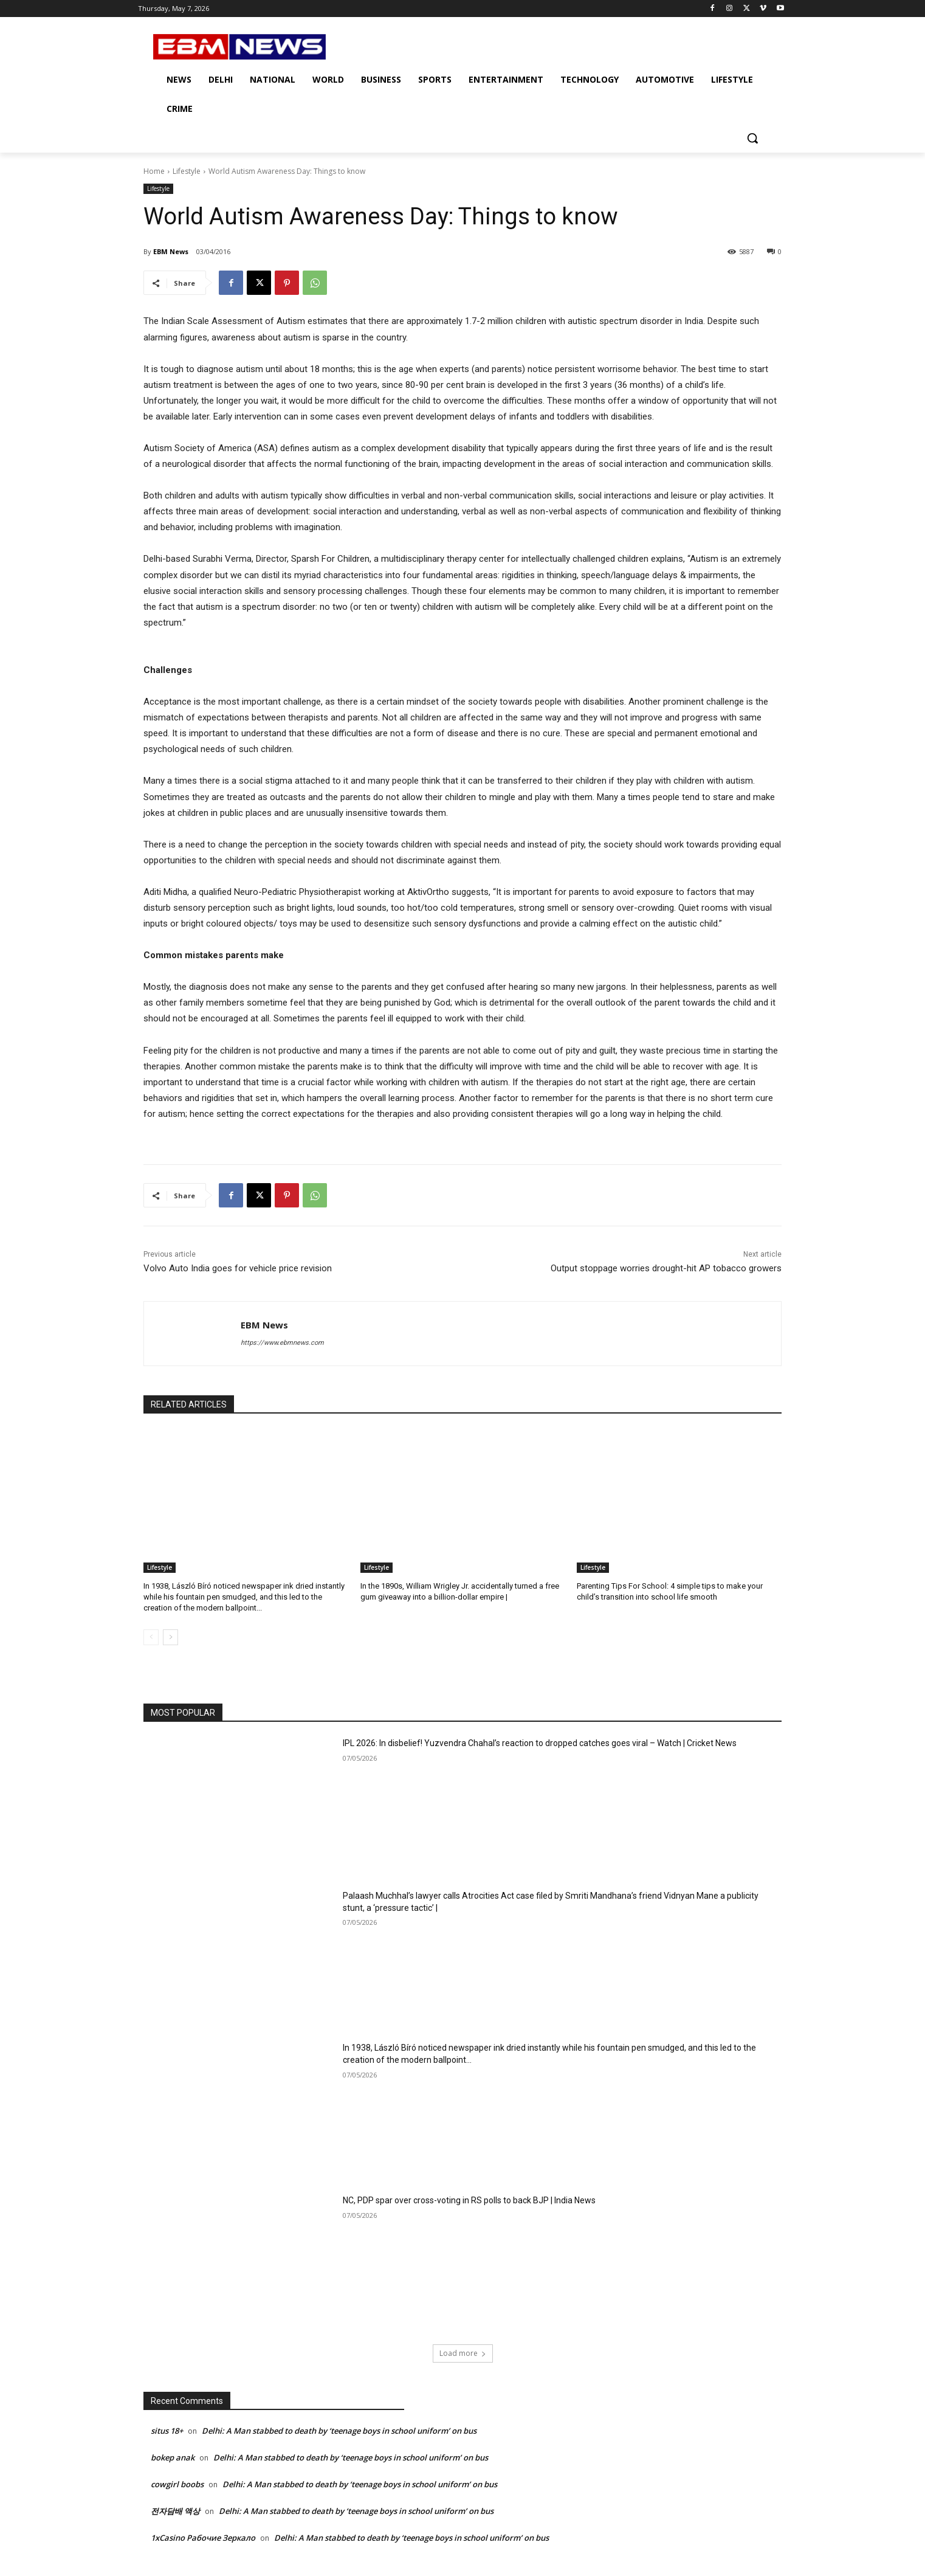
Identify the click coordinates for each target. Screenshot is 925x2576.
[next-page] (170, 1637)
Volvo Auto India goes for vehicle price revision (237, 1268)
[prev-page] (151, 1637)
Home (154, 171)
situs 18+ (167, 2430)
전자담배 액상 (175, 2510)
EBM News (170, 251)
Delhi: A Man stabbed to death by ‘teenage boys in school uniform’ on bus (339, 2430)
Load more (462, 2353)
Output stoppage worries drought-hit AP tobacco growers (666, 1268)
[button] (752, 138)
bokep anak (172, 2457)
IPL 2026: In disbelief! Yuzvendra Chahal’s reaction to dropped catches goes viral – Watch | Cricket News (540, 1743)
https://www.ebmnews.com (282, 1343)
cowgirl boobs (177, 2484)
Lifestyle (187, 171)
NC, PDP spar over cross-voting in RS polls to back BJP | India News (469, 2200)
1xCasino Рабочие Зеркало (203, 2537)
